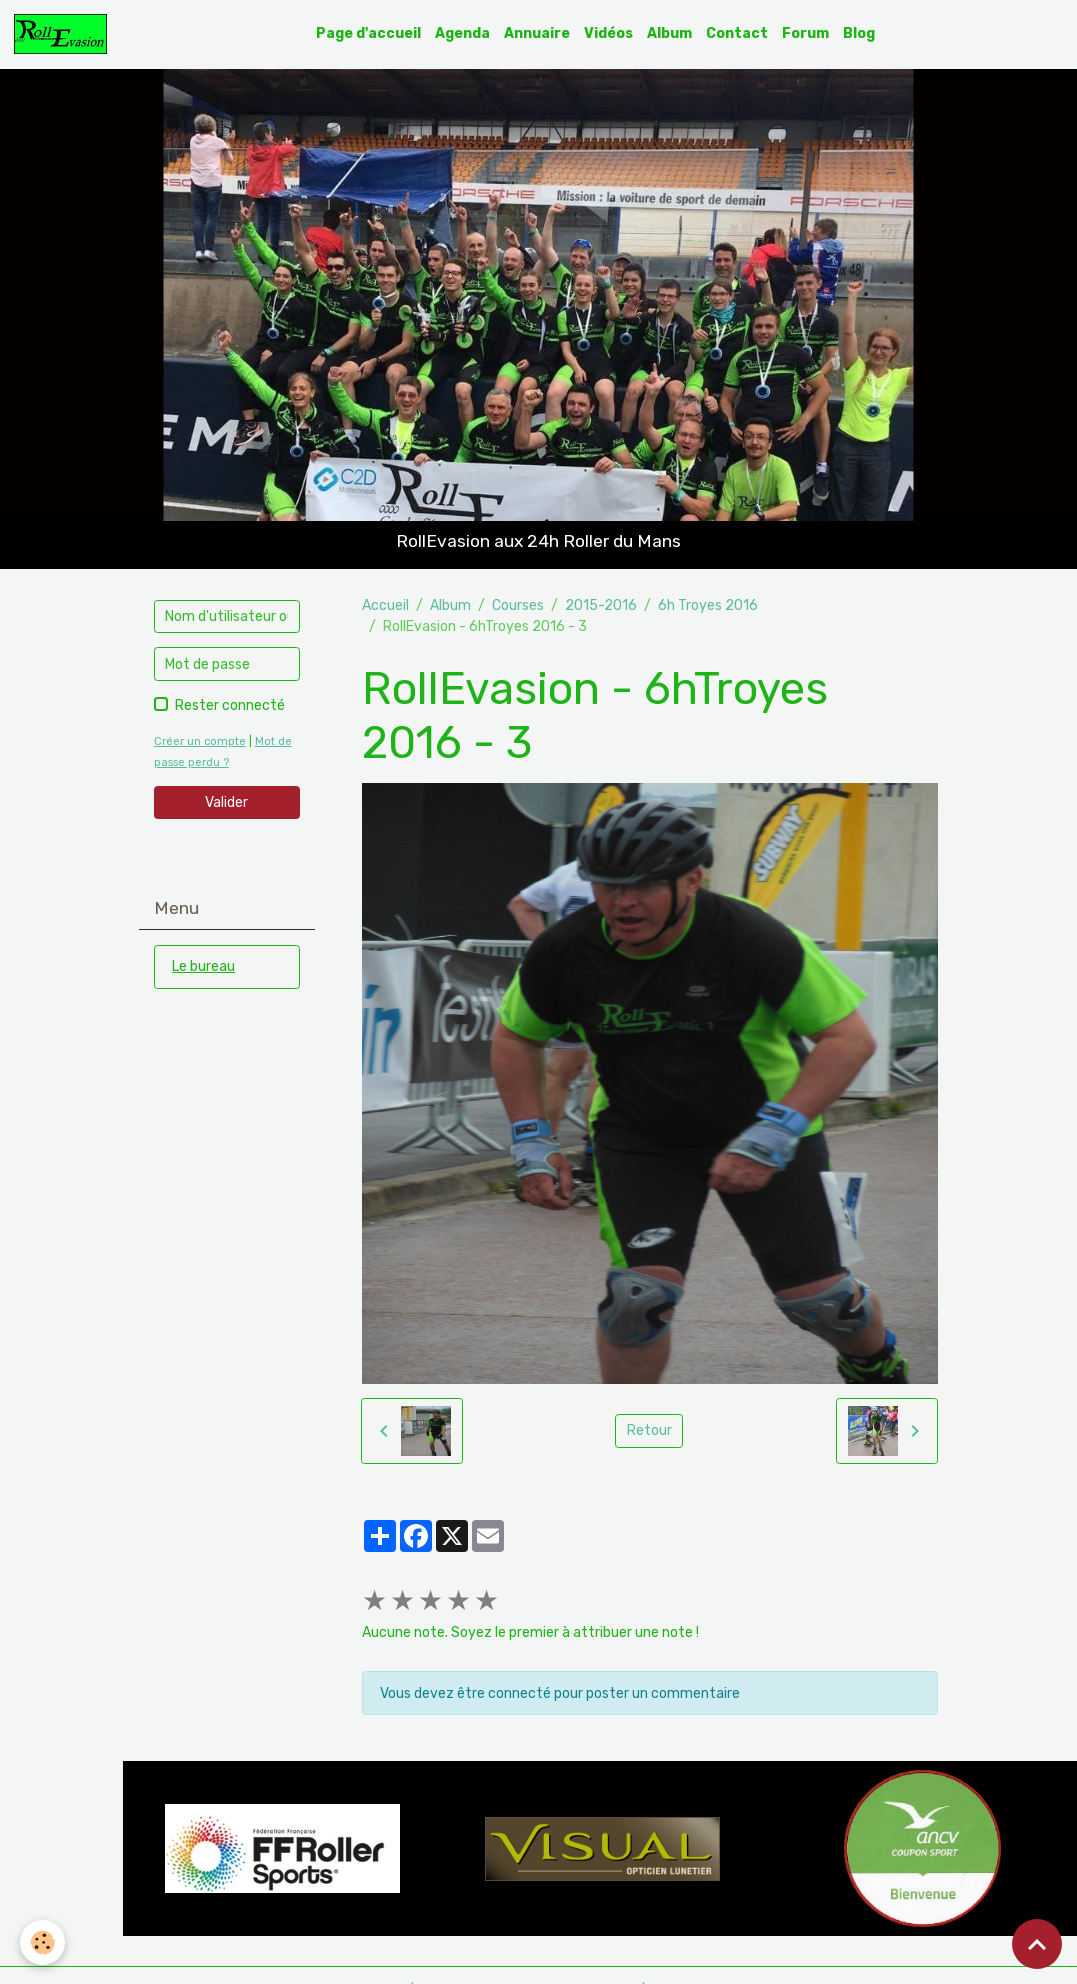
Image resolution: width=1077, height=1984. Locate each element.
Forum (805, 33)
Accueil (385, 605)
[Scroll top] (1037, 1944)
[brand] (64, 34)
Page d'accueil (368, 33)
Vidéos (608, 33)
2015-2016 (601, 605)
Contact (737, 33)
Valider (226, 802)
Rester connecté (230, 705)
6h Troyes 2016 (708, 605)
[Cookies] (42, 1942)
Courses (518, 605)
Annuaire (537, 33)
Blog (859, 33)
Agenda (462, 33)
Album (669, 33)
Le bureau (203, 966)
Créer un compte (200, 741)
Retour (649, 1430)
